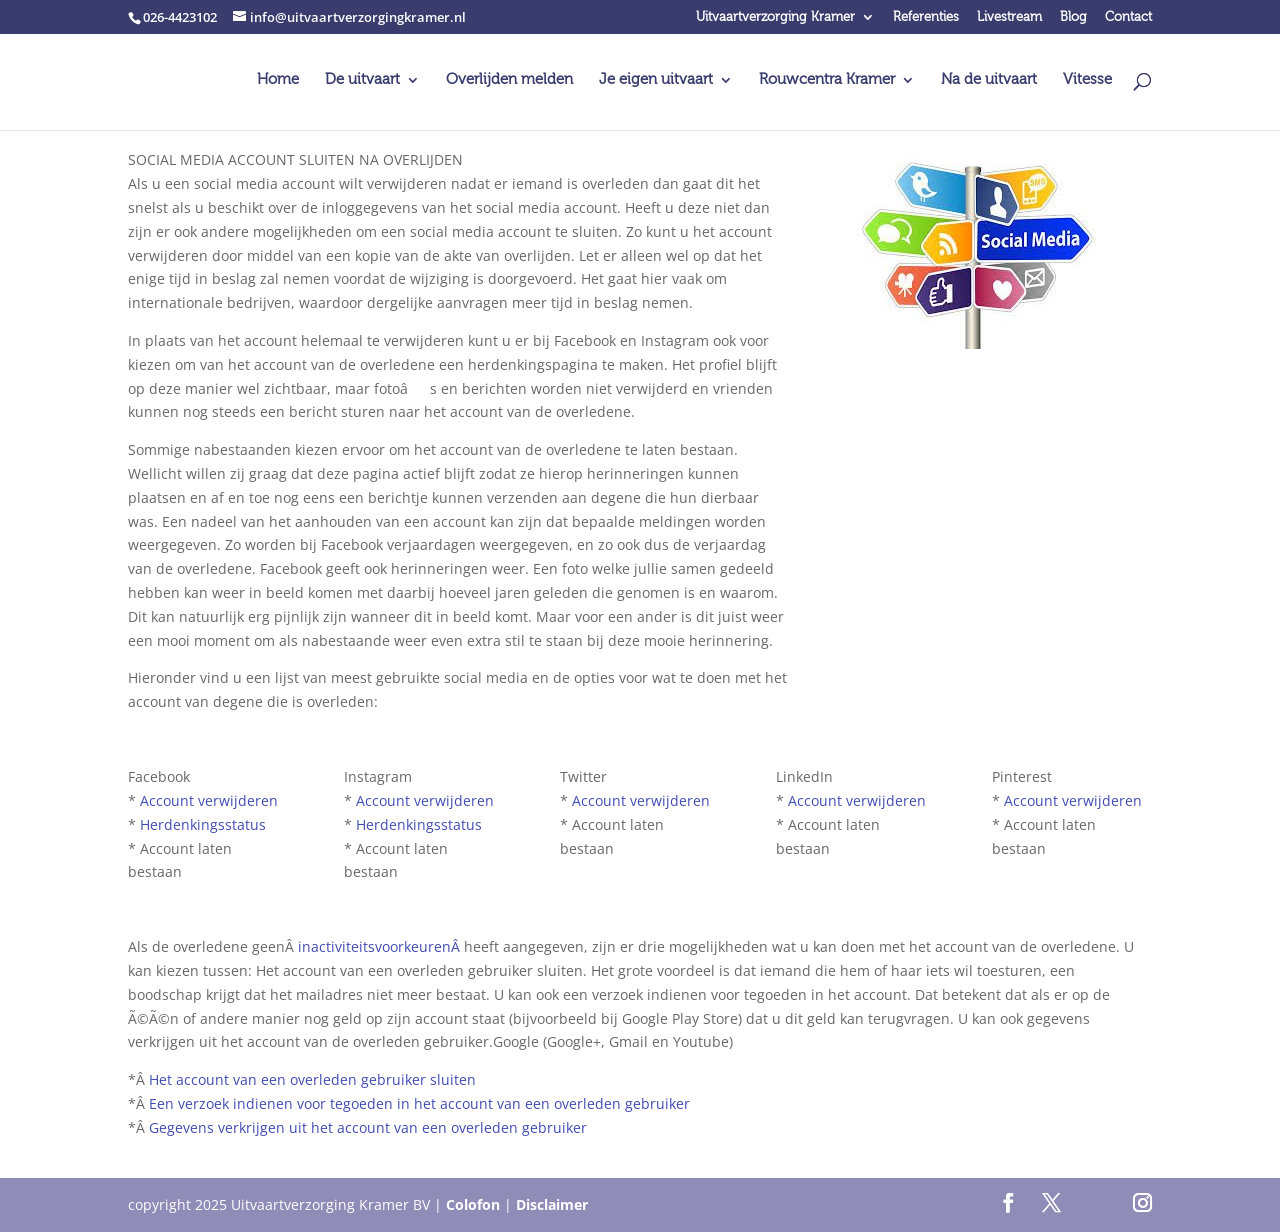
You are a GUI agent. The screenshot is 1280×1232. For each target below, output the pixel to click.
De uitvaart (362, 80)
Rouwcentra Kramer (827, 80)
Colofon (473, 1204)
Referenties (926, 17)
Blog (1073, 17)
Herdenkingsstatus (203, 824)
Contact (1128, 17)
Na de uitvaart (989, 80)
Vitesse (1087, 80)
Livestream (1009, 17)
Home (278, 80)
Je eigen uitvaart (656, 80)
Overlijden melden (509, 80)
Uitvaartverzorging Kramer (775, 17)
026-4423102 (180, 17)
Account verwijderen (209, 800)
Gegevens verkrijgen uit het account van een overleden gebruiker (368, 1127)
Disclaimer (552, 1204)
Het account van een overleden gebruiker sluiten (312, 1079)
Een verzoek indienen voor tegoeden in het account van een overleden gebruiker (419, 1103)
